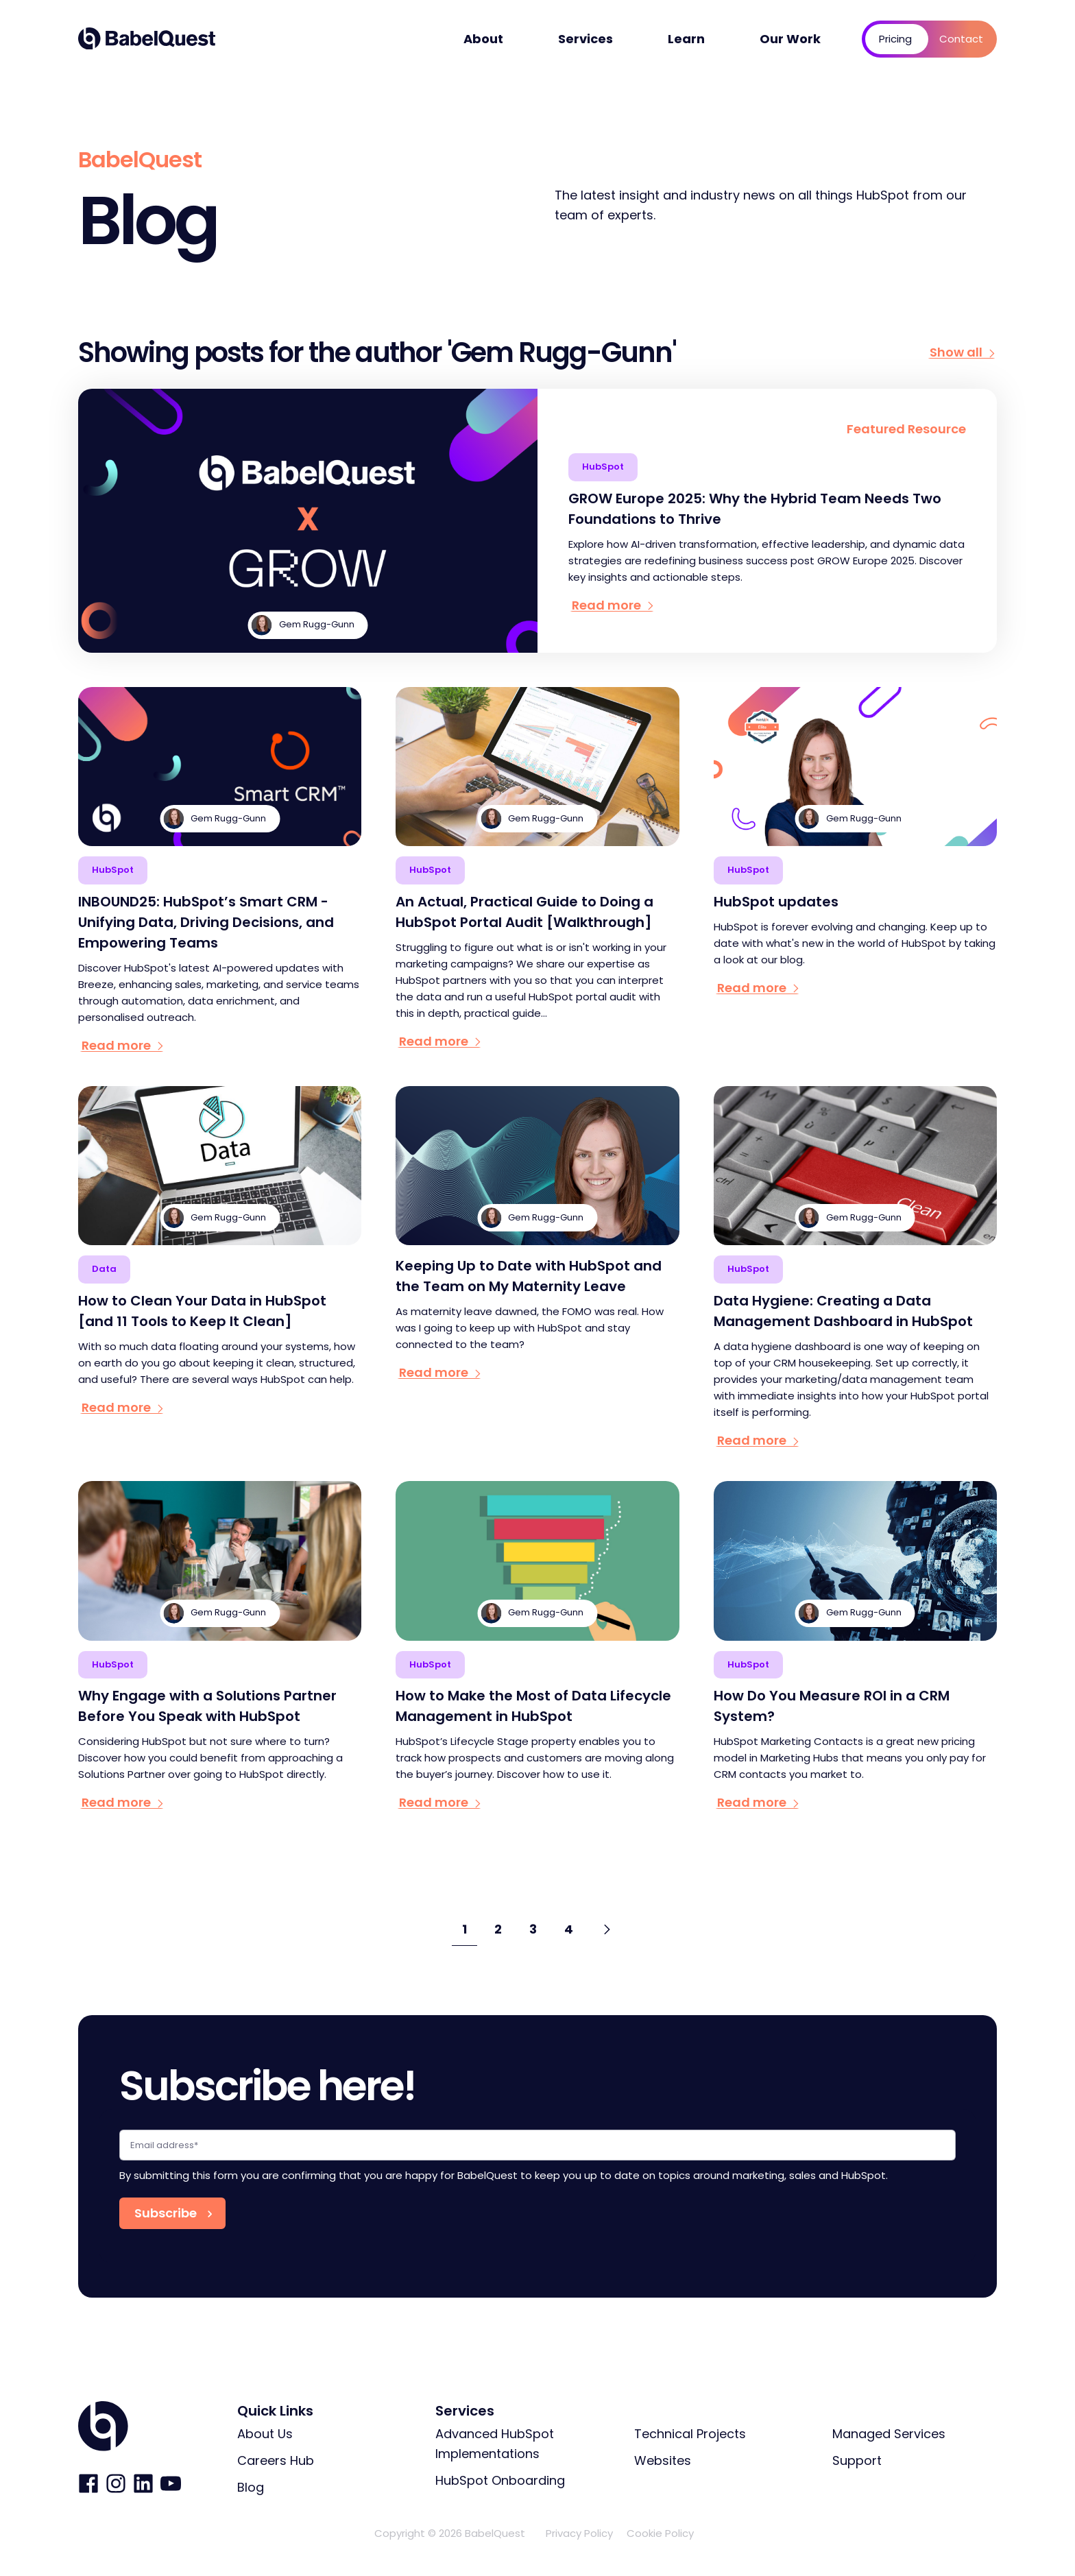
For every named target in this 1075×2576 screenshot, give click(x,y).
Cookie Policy (660, 2533)
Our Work (790, 38)
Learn (686, 38)
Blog (250, 2487)
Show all (963, 352)
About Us (265, 2433)
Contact (961, 39)
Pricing (895, 39)
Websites (662, 2460)
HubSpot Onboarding (500, 2480)
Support (857, 2460)
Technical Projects (690, 2433)
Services (585, 38)
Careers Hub (275, 2460)
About (483, 38)
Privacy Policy (579, 2533)
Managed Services (888, 2433)
